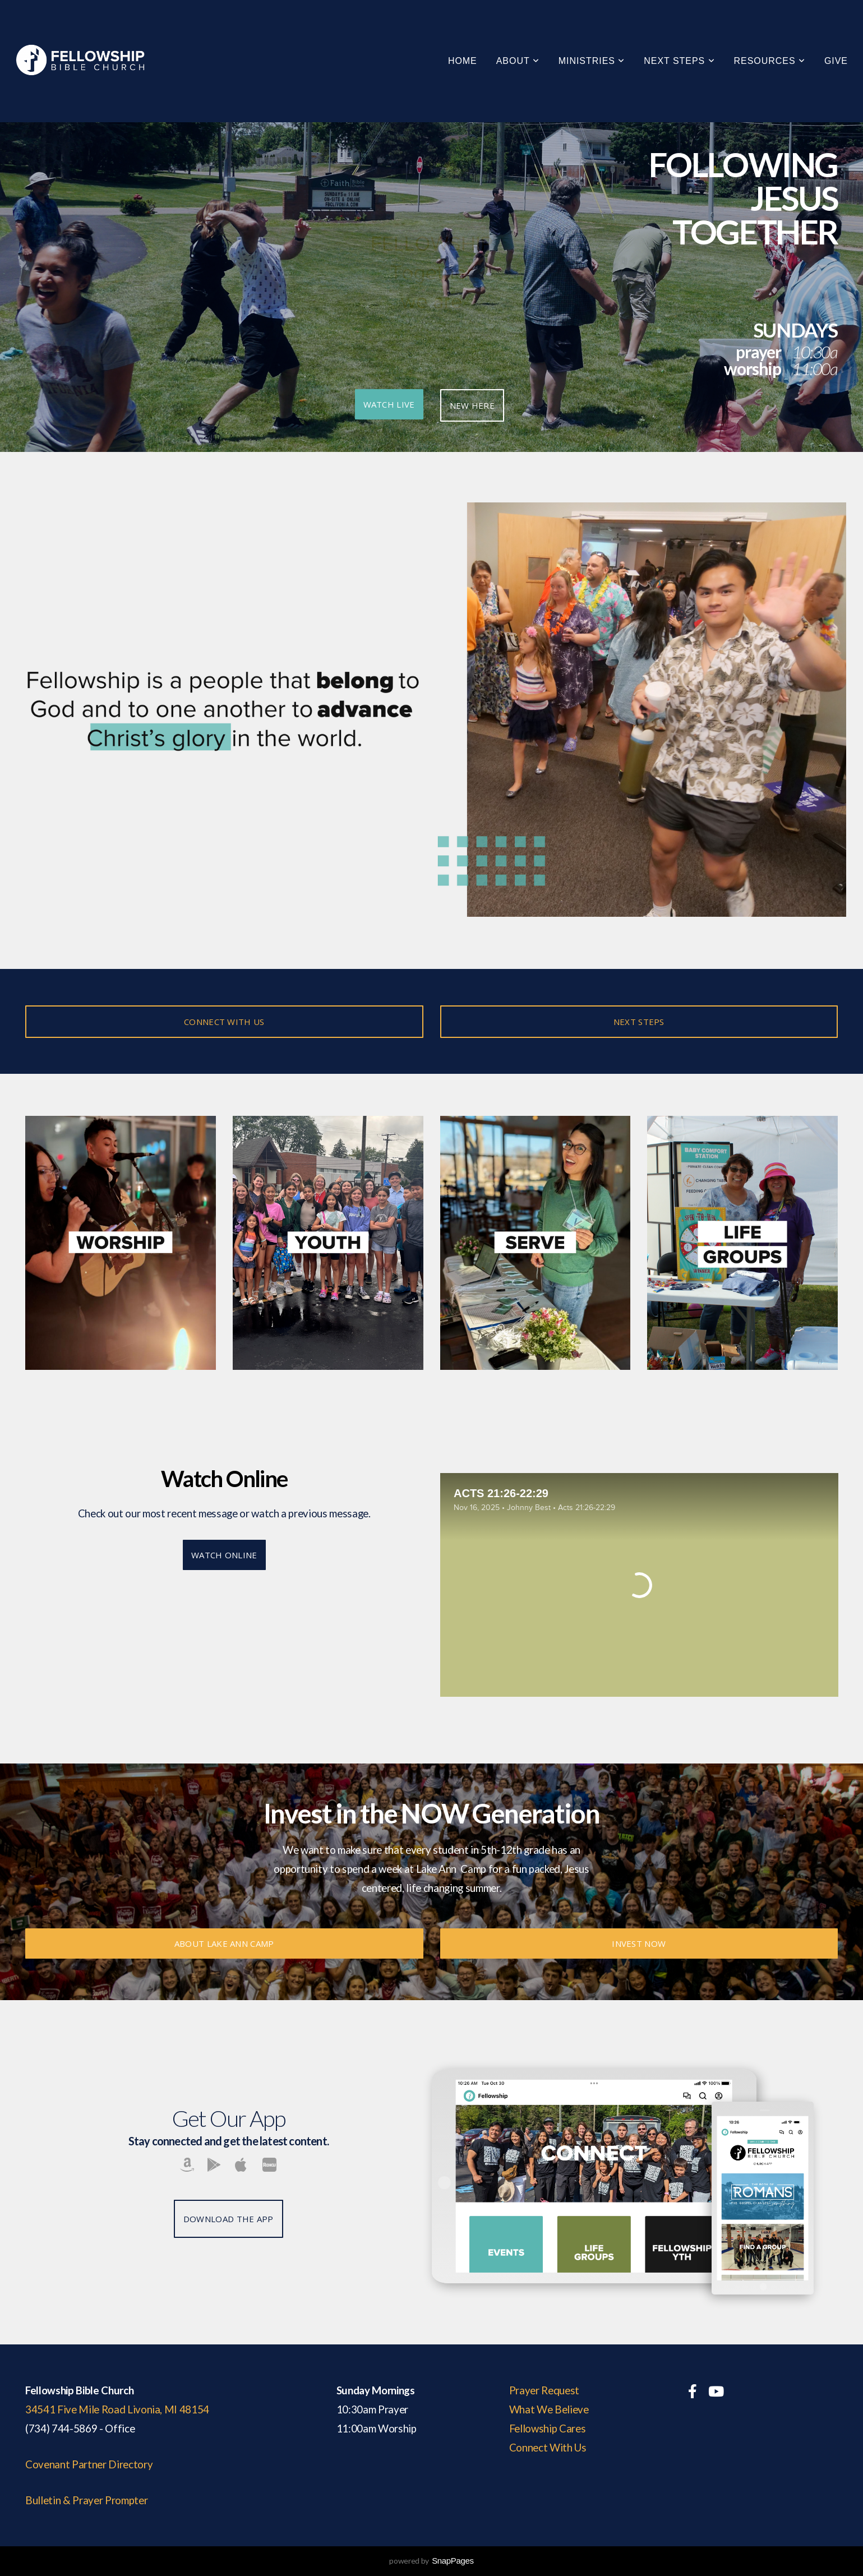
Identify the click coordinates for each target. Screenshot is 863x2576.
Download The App (228, 2218)
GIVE (836, 61)
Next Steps (679, 61)
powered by (431, 2560)
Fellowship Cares (547, 2428)
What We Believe (549, 2409)
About (517, 61)
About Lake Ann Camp (224, 1943)
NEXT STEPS (638, 1021)
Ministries (592, 61)
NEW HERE (472, 405)
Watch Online (224, 1555)
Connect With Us (548, 2447)
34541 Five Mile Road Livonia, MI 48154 (117, 2409)
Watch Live (389, 404)
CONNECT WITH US (224, 1021)
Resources (769, 61)
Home (462, 61)
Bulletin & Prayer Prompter (86, 2500)
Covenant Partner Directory (89, 2464)
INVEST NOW (639, 1943)
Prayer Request (544, 2390)
